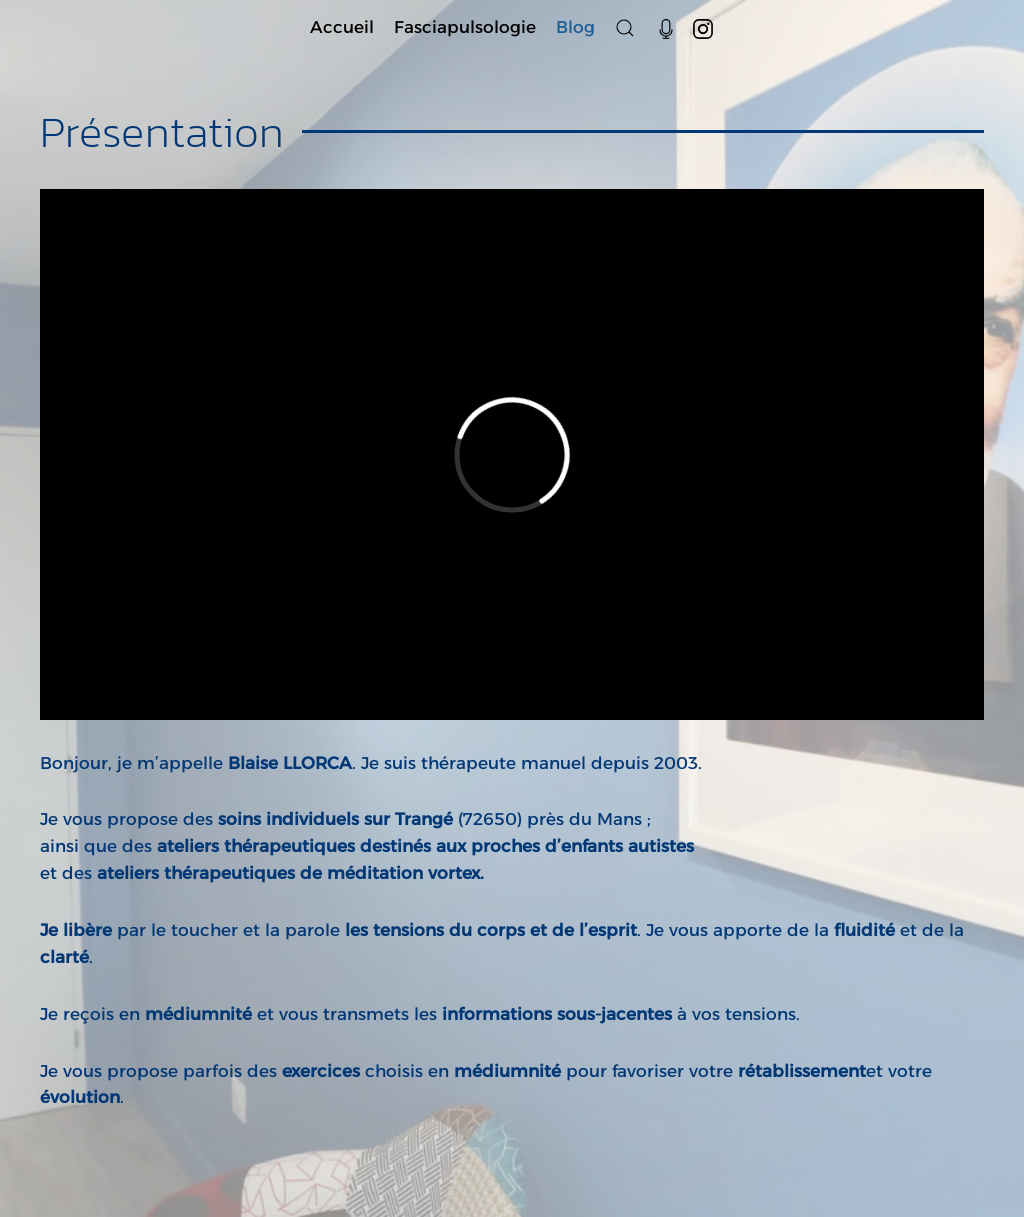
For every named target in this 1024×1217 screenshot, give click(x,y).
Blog (575, 27)
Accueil (342, 27)
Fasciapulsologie (465, 27)
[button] (625, 27)
